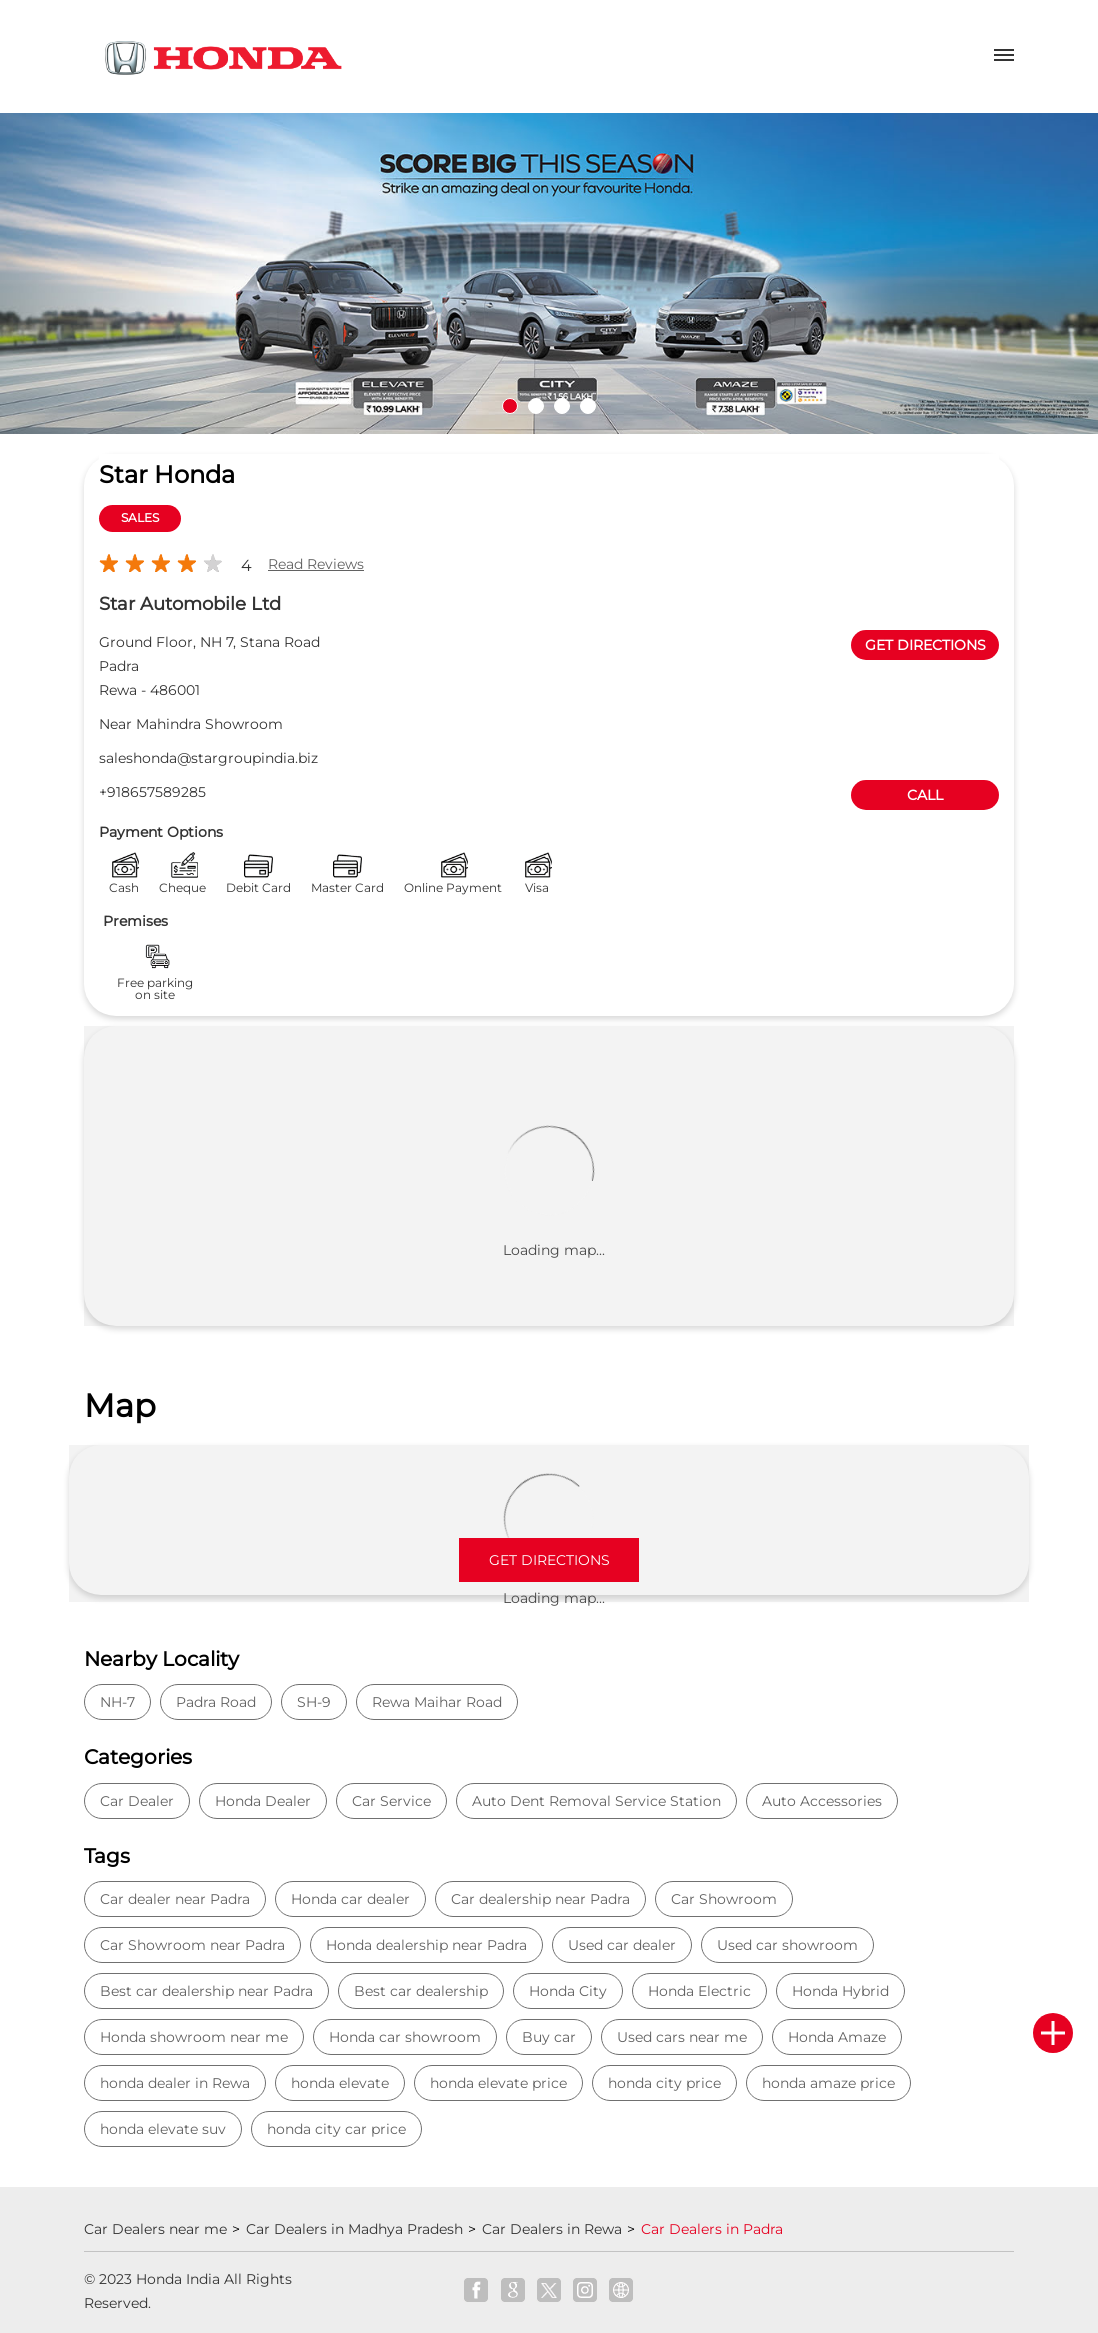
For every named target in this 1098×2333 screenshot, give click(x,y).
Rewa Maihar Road (437, 1702)
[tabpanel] (549, 274)
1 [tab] (510, 406)
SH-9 (314, 1702)
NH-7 (117, 1702)
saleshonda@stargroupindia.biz (208, 758)
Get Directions (549, 1560)
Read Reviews (316, 564)
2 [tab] (536, 406)
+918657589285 (152, 792)
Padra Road (216, 1702)
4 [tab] (588, 406)
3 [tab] (562, 406)
